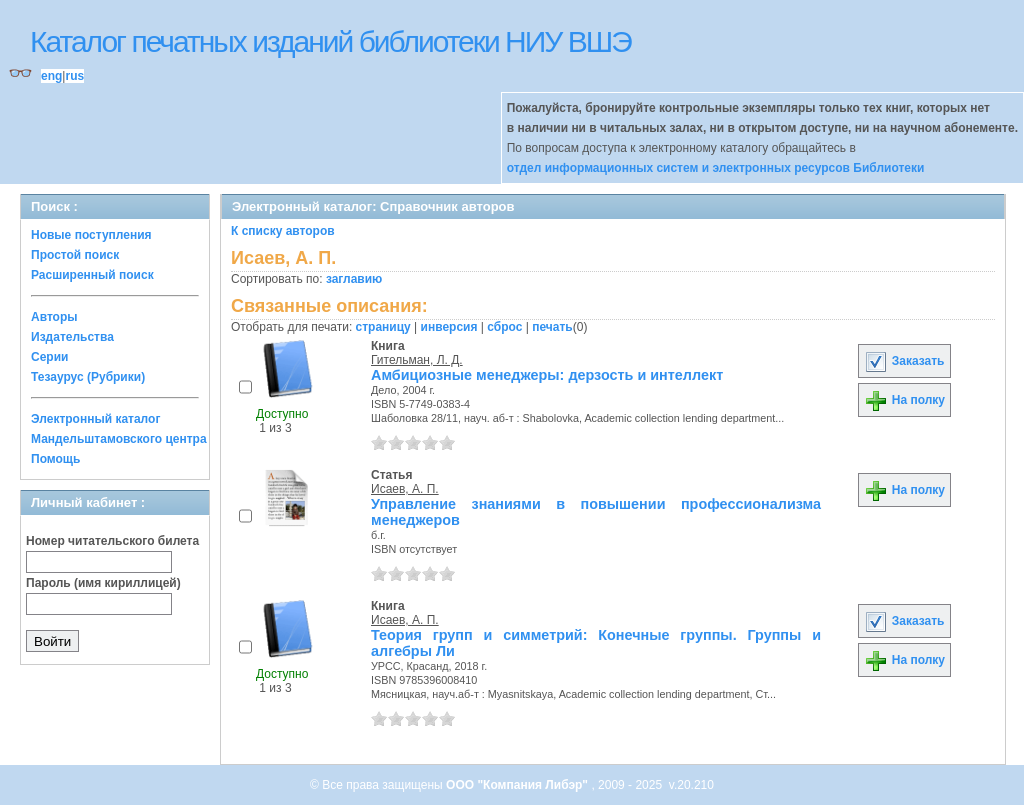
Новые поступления (91, 235)
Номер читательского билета (112, 541)
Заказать (904, 361)
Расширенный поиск (92, 275)
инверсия (449, 327)
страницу (383, 327)
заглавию (354, 279)
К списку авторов (283, 231)
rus (74, 76)
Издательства (72, 337)
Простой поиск (75, 255)
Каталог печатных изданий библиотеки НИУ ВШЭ (330, 41)
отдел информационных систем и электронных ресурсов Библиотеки (716, 168)
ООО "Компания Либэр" (518, 785)
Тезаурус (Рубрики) (88, 377)
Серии (49, 357)
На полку (904, 400)
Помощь (55, 459)
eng (51, 76)
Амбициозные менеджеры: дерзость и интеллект (547, 375)
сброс (504, 327)
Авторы (54, 317)
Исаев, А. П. (405, 489)
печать (552, 327)
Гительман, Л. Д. (417, 360)
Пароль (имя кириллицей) (103, 583)
